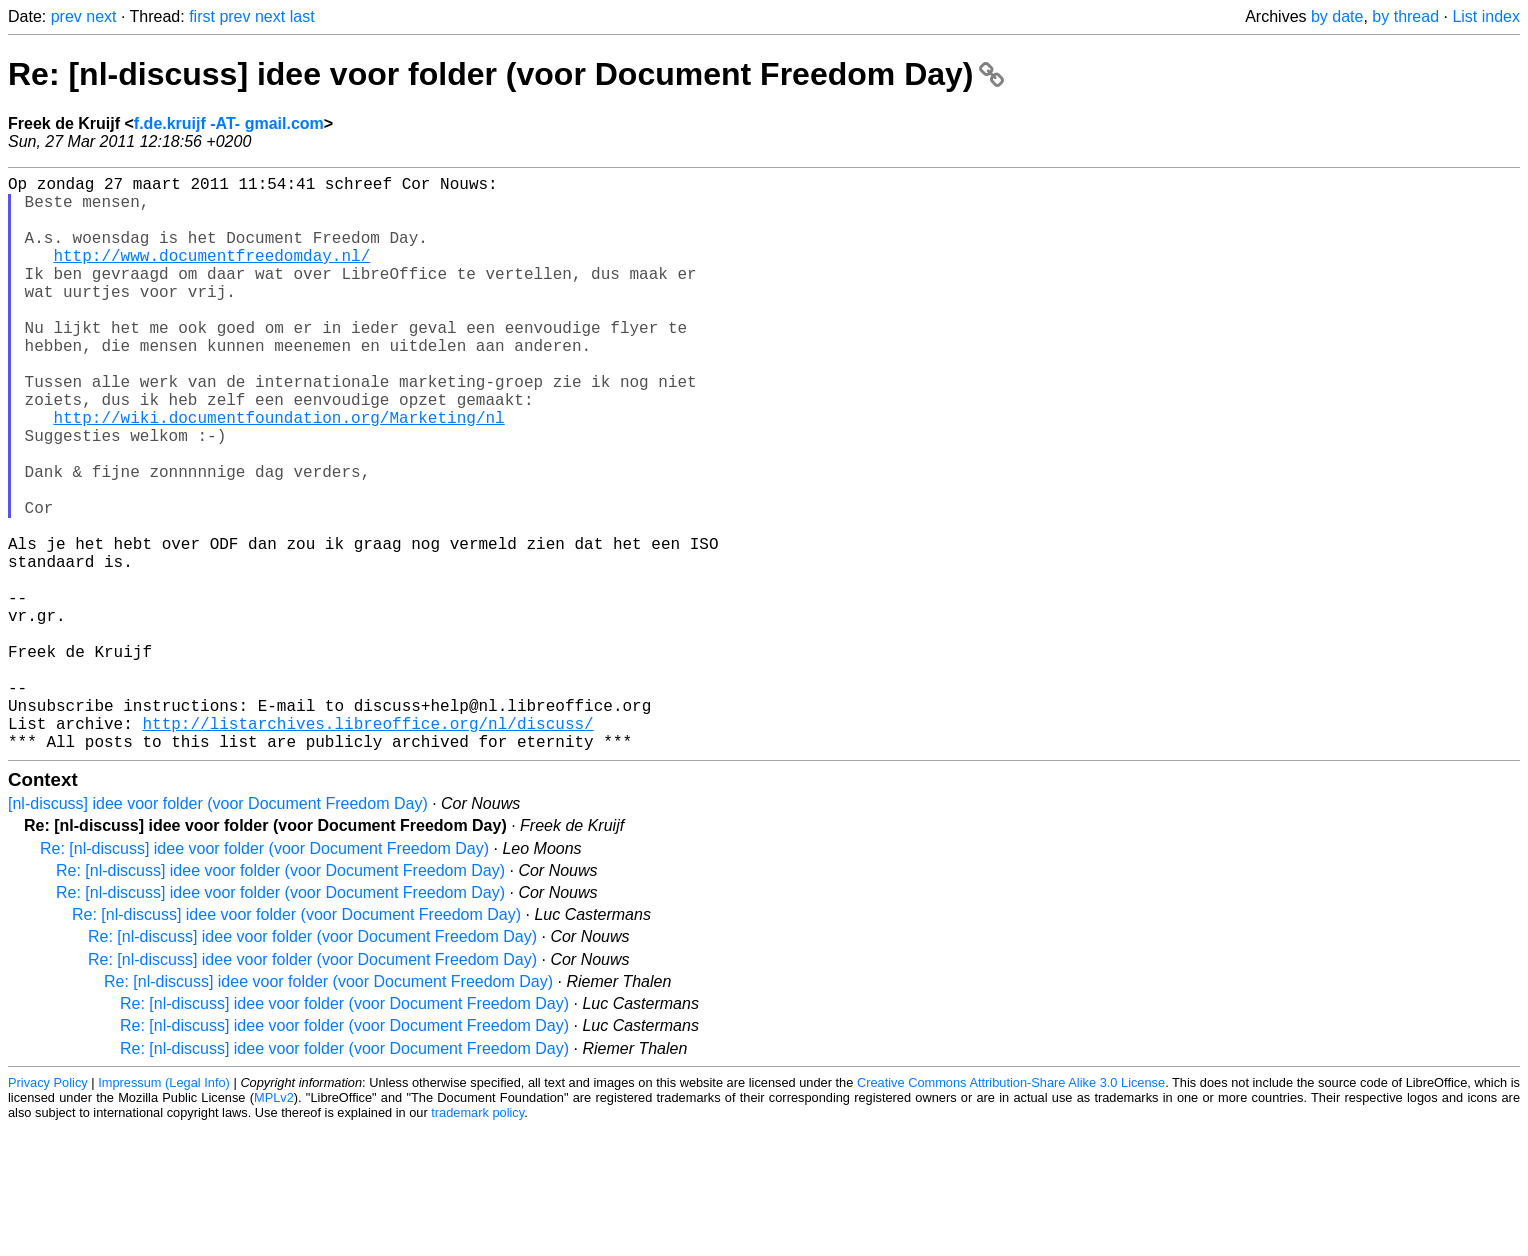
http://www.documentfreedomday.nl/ (211, 275)
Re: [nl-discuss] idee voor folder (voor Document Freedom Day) (506, 74)
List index (1486, 16)
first (202, 16)
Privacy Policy (48, 1210)
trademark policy (477, 1240)
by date (1337, 16)
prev (66, 16)
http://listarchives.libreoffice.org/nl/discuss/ (367, 847)
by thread (1405, 16)
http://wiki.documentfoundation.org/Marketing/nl (278, 473)
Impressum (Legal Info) (164, 1210)
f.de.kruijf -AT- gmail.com (229, 123)
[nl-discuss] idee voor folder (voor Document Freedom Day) (218, 931)
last (302, 16)
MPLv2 (274, 1225)
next (101, 16)
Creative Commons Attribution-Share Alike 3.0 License (1011, 1210)
